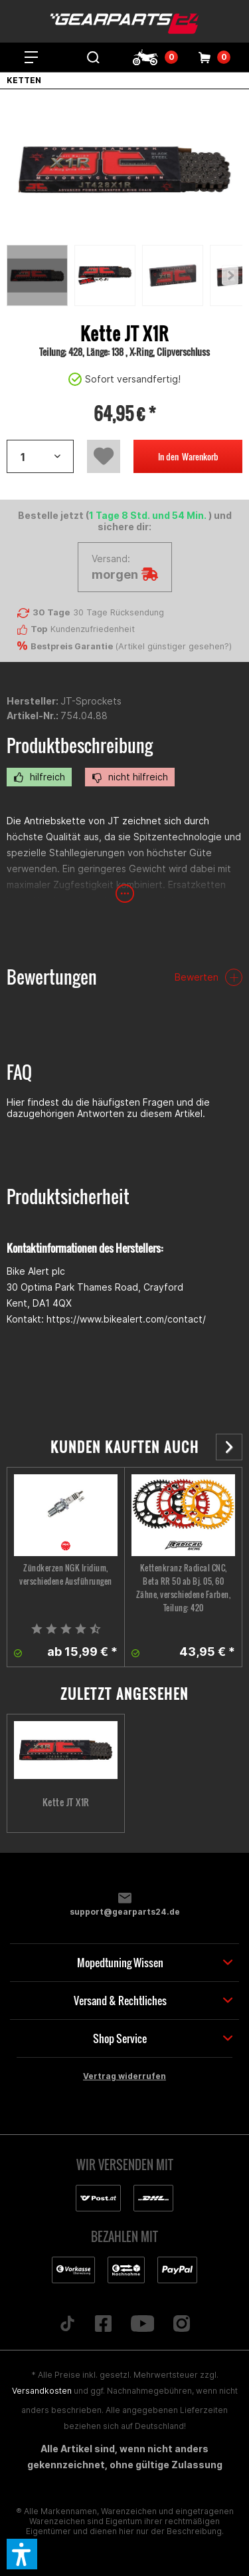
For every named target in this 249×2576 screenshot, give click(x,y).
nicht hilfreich (130, 777)
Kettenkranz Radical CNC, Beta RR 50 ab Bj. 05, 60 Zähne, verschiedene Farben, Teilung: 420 (183, 1587)
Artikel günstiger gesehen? (173, 646)
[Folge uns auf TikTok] (67, 2324)
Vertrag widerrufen (124, 2076)
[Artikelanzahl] (40, 456)
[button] (22, 2554)
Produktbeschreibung (80, 745)
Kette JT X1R (66, 1802)
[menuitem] (31, 57)
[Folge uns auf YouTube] (142, 2324)
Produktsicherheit (68, 1197)
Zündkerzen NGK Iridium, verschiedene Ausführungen (65, 1574)
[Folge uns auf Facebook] (103, 2324)
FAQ (19, 1072)
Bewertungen (52, 977)
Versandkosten (42, 2391)
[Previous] (230, 275)
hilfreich (39, 777)
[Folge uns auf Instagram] (182, 2324)
